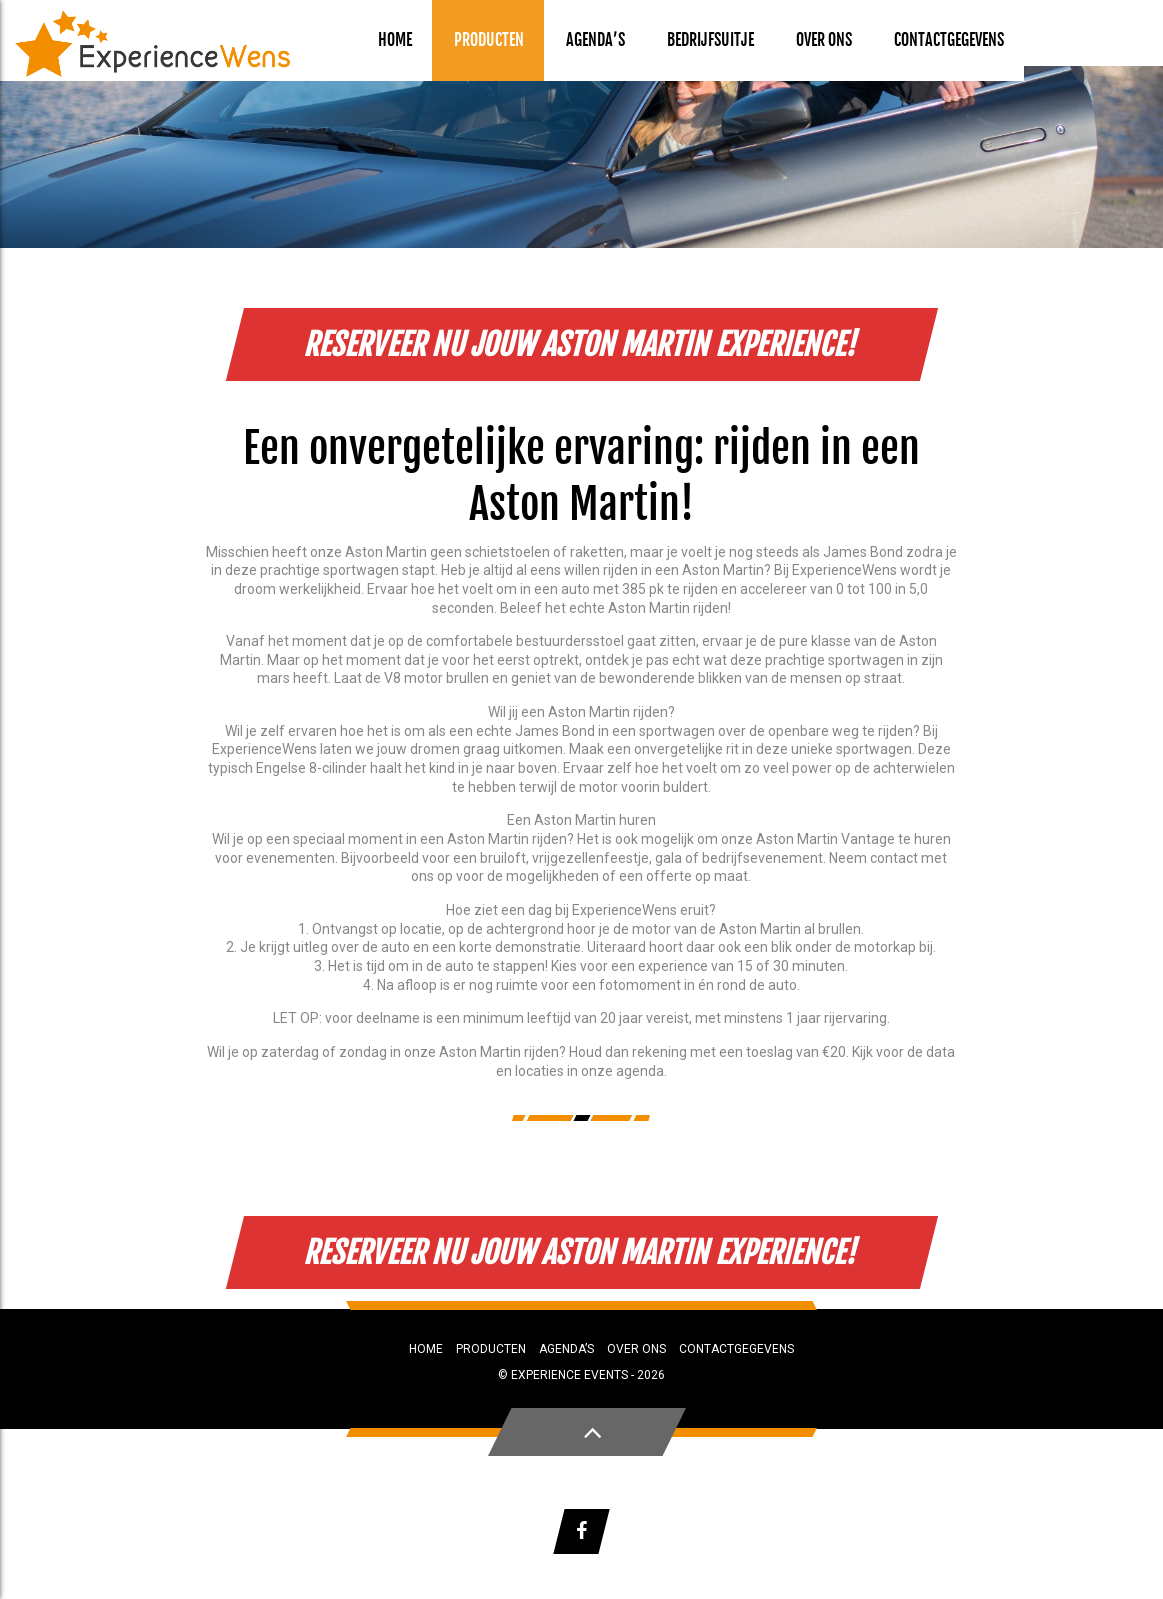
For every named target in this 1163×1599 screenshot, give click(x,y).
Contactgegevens (949, 40)
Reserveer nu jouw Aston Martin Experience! (581, 344)
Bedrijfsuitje (710, 40)
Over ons (824, 40)
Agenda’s (595, 40)
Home (395, 40)
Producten (489, 40)
